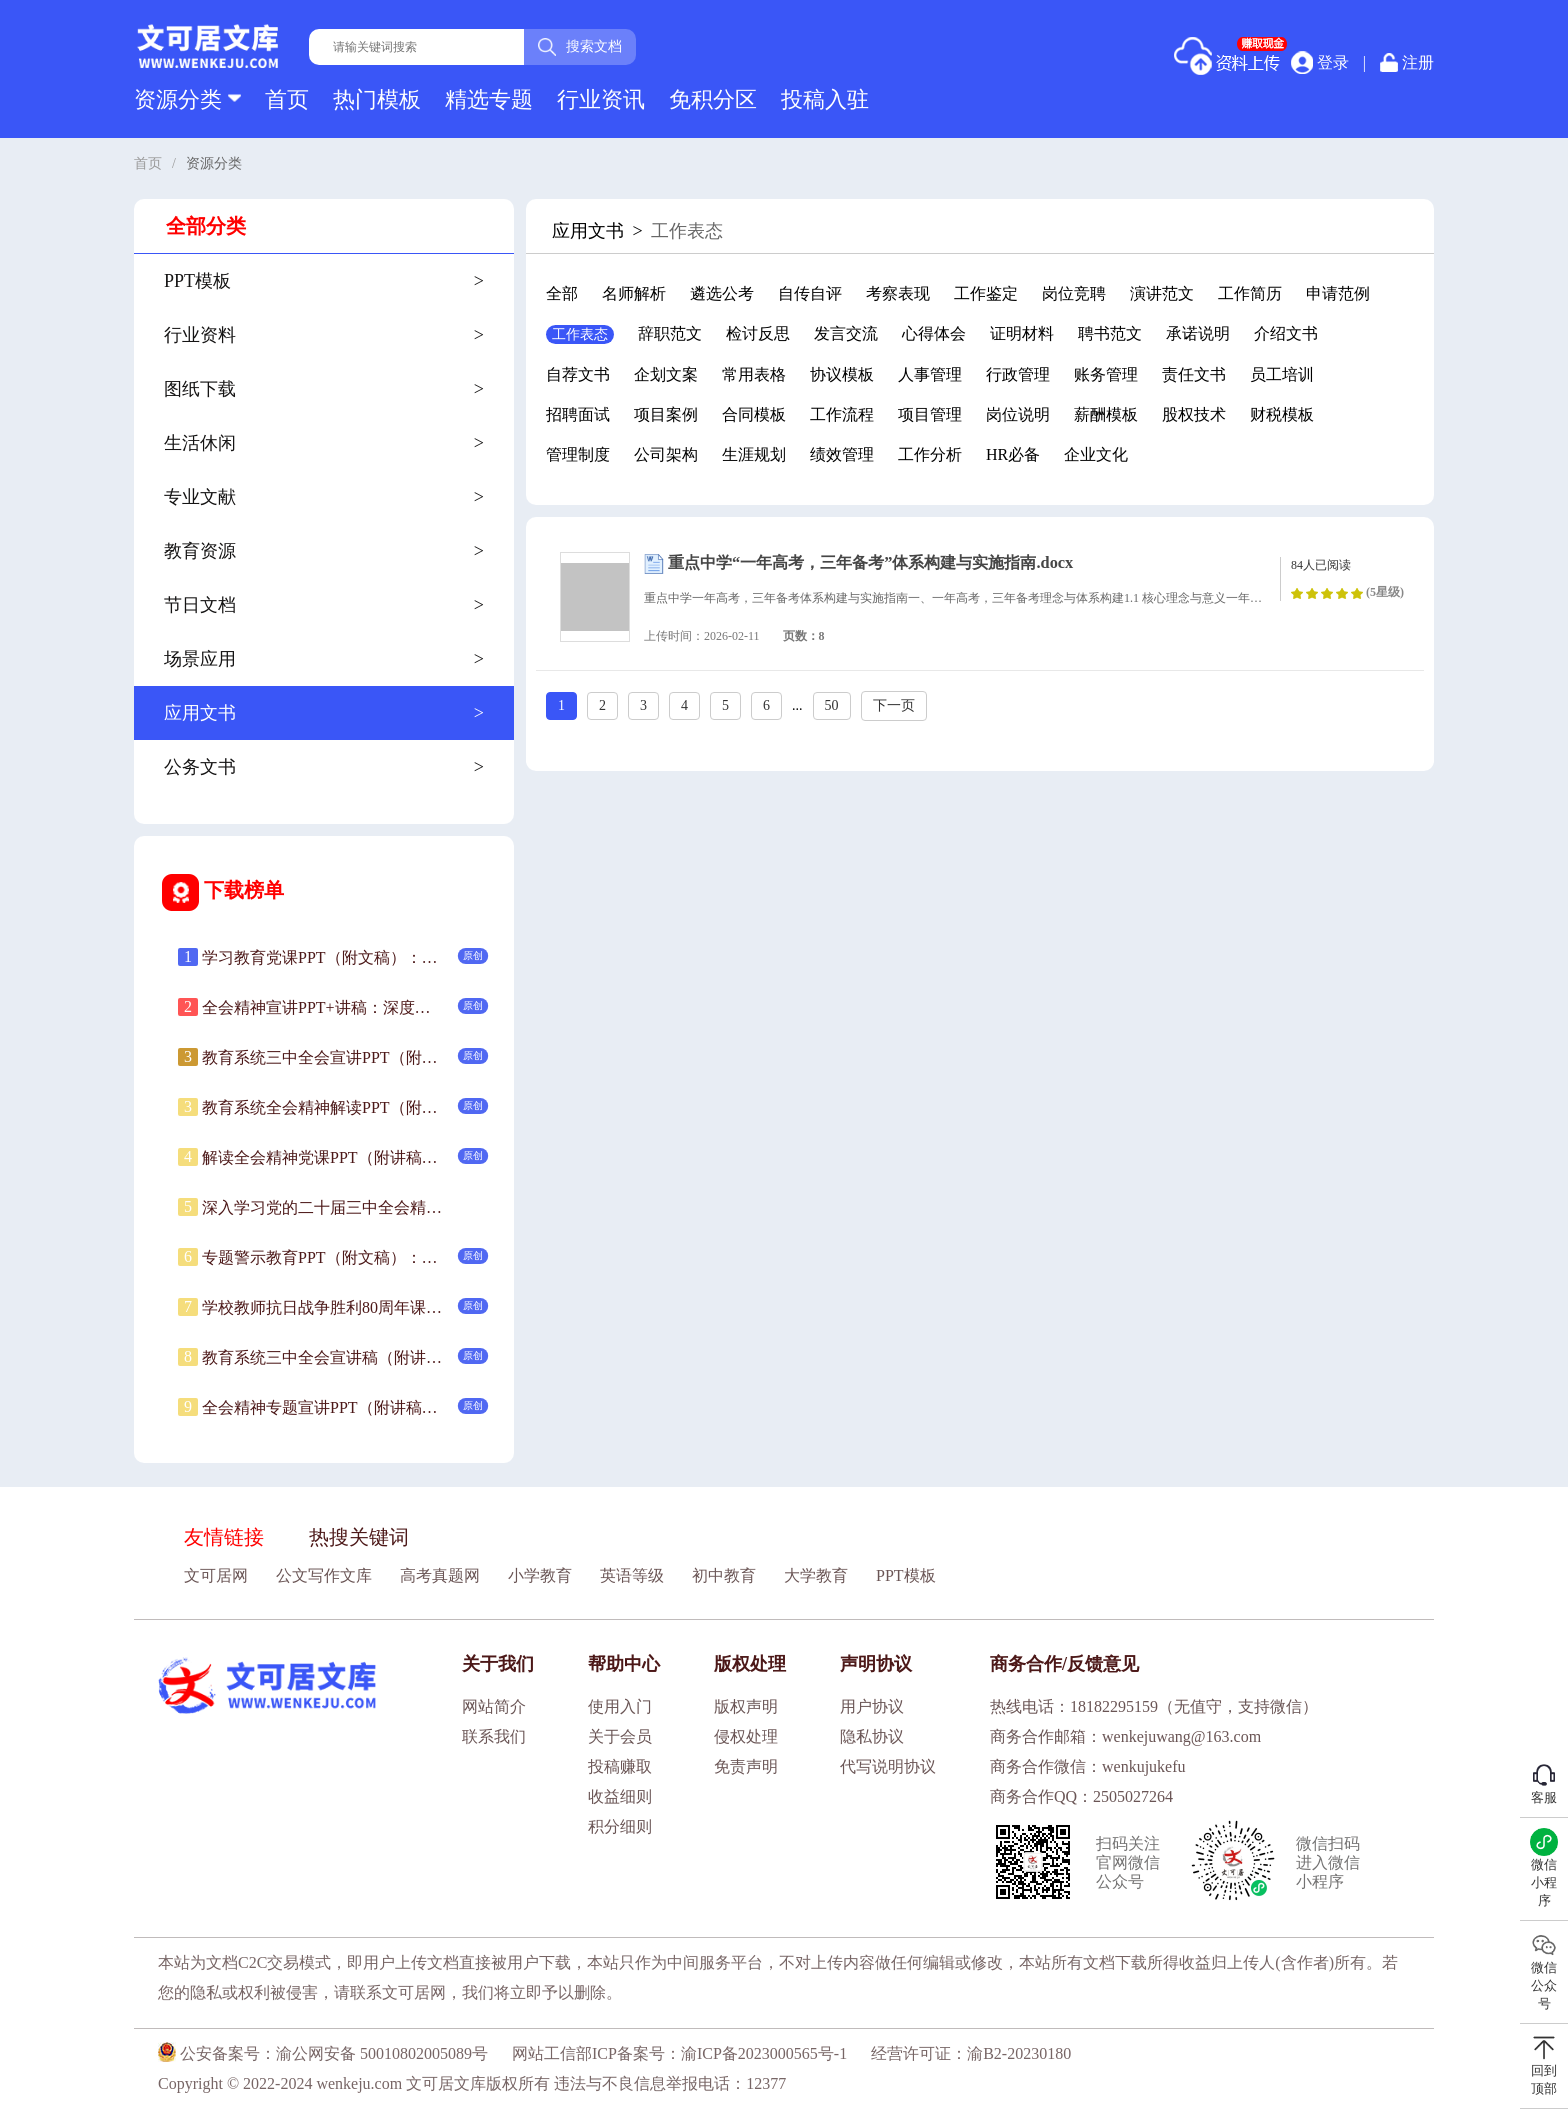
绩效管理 (842, 454)
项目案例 (666, 414)
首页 (287, 99)
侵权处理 (746, 1736)
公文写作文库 (324, 1575)
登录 (1320, 62)
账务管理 (1106, 374)
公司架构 (666, 454)
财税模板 (1282, 414)
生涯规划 (754, 454)
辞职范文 (670, 333)
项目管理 (930, 414)
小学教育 (540, 1575)
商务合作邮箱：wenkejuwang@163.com (1125, 1736)
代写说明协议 (888, 1766)
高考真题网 (440, 1575)
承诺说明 (1198, 333)
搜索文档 (580, 47)
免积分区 (713, 99)
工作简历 (1250, 293)
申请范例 (1338, 293)
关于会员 (620, 1736)
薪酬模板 (1106, 414)
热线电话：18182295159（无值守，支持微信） (1154, 1706)
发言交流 (846, 333)
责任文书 (1194, 374)
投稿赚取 (620, 1766)
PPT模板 (906, 1575)
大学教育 (816, 1575)
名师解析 (634, 293)
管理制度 (578, 454)
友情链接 (224, 1537)
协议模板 (842, 374)
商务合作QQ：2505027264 (1081, 1796)
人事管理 (930, 374)
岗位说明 (1018, 414)
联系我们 (494, 1736)
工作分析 (930, 454)
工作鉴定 (986, 293)
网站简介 (494, 1706)
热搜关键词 (359, 1537)
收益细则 (620, 1796)
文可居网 (216, 1575)
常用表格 (754, 374)
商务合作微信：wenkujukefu (1088, 1766)
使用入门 (620, 1706)
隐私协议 (872, 1736)
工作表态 (580, 334)
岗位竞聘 (1074, 293)
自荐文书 (578, 374)
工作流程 (842, 414)
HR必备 (1013, 454)
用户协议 (872, 1706)
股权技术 (1194, 414)
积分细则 (620, 1826)
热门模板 (377, 99)
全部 (562, 293)
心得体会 (934, 333)
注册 (1407, 62)
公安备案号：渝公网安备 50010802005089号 (323, 2053)
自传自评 (810, 293)
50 (832, 705)
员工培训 (1282, 374)
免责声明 (746, 1766)
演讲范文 (1162, 293)
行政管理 (1018, 374)
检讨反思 (758, 333)
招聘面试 (578, 414)
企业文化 (1096, 454)
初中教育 (724, 1575)
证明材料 (1022, 333)
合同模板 (754, 414)
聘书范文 (1110, 333)
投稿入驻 (825, 99)
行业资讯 (601, 99)
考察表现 (898, 293)
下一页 (894, 705)
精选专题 (489, 99)
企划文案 (666, 374)
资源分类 (187, 99)
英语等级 (632, 1575)
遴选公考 (722, 293)
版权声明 (746, 1706)
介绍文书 (1286, 333)
